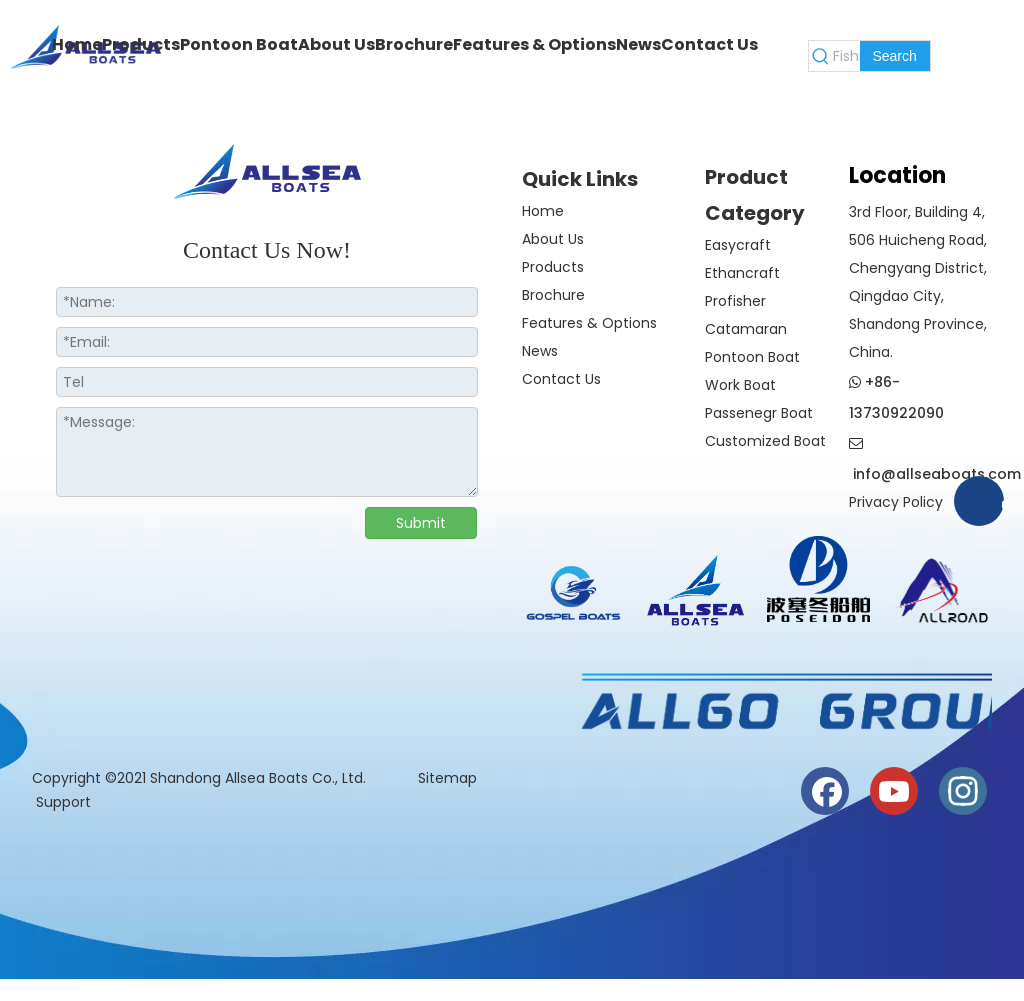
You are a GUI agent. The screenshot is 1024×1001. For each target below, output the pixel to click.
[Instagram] (963, 791)
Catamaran (746, 329)
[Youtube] (894, 791)
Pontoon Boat (752, 357)
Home (543, 211)
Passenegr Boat (759, 413)
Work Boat (740, 385)
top (982, 915)
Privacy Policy (896, 502)
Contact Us (561, 379)
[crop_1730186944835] (941, 587)
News (540, 351)
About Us (553, 239)
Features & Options (589, 323)
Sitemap (449, 778)
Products (553, 267)
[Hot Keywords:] (895, 56)
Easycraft (738, 245)
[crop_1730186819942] (696, 587)
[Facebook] (825, 791)
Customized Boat (765, 441)
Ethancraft (742, 273)
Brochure (553, 295)
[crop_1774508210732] (573, 597)
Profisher (735, 301)
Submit (421, 523)
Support (63, 802)
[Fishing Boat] (846, 56)
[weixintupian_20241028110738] (818, 579)
